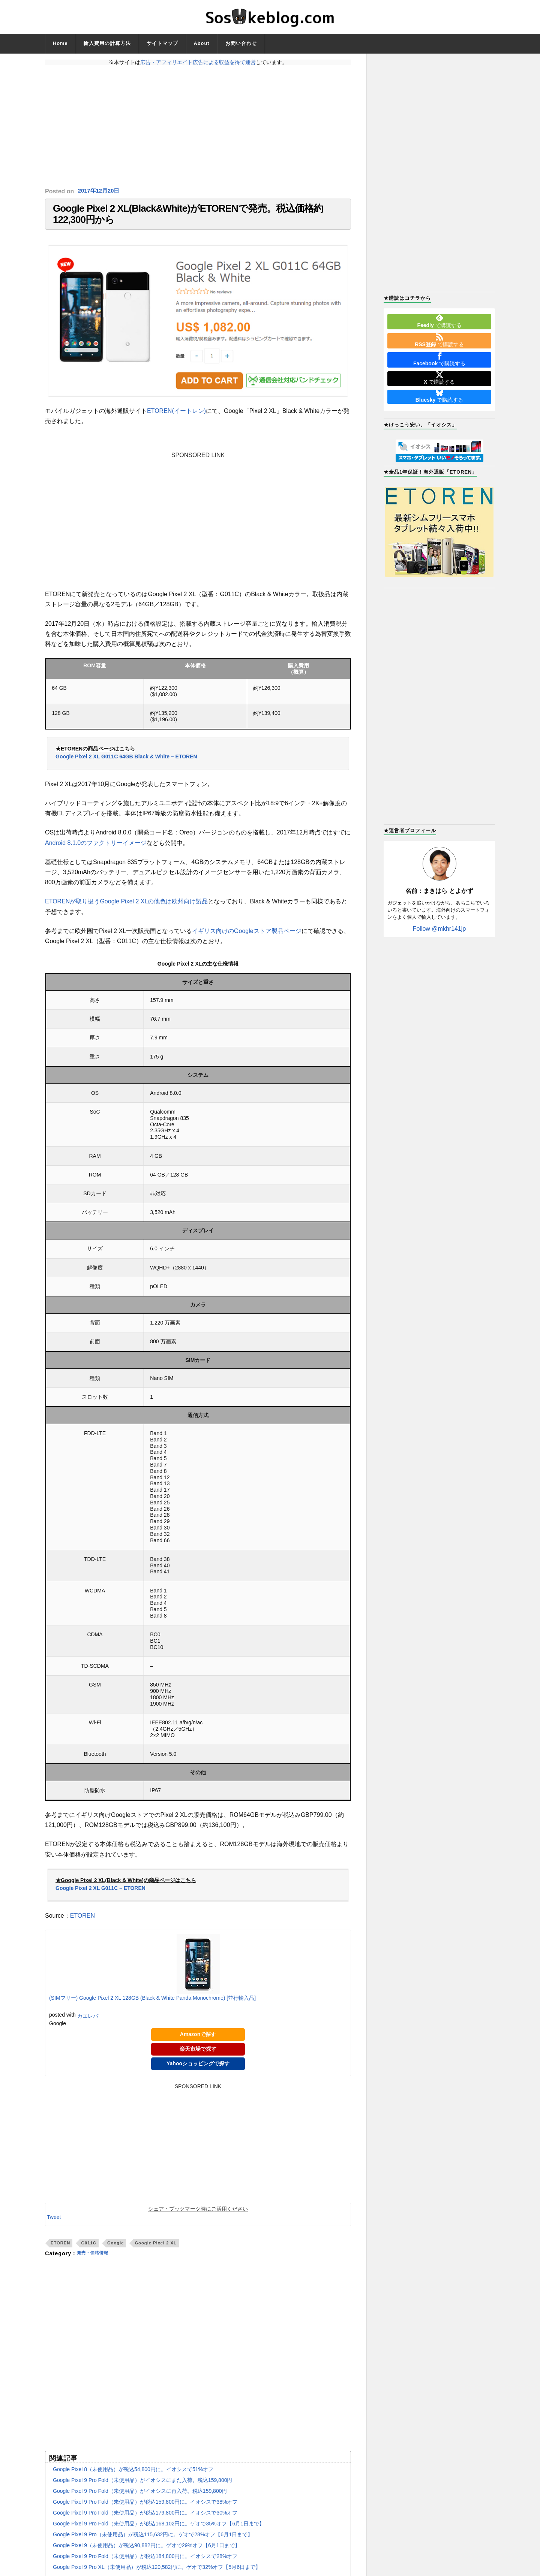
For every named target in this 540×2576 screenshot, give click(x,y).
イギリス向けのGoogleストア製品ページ (247, 938)
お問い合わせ (241, 43)
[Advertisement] (198, 126)
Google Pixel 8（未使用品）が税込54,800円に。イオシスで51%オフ (133, 2477)
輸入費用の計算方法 (107, 43)
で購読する (439, 321)
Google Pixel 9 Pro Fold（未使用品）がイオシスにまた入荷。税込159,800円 (142, 2488)
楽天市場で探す (198, 2056)
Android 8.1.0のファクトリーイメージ (96, 850)
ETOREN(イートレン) (176, 418)
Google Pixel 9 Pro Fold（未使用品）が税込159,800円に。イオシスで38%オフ (145, 2510)
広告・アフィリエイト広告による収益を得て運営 (198, 62)
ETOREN (82, 1923)
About (202, 43)
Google (115, 2250)
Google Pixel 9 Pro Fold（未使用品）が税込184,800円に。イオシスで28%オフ (145, 2564)
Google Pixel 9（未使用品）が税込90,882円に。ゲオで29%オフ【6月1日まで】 (146, 2553)
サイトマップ (162, 43)
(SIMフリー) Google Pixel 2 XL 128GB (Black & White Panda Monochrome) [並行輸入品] (152, 2005)
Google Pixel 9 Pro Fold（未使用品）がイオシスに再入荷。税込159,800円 (140, 2499)
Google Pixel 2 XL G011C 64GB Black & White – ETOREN (126, 764)
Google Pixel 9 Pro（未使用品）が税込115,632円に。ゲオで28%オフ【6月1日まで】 (153, 2542)
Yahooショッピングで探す (198, 2071)
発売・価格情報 (96, 2261)
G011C (88, 2250)
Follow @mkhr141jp (439, 928)
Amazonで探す (198, 2042)
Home (60, 43)
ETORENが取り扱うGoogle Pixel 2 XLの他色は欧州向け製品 (126, 909)
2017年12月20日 (100, 191)
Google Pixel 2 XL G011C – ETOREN (101, 1896)
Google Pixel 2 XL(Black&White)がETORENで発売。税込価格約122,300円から (188, 218)
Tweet (54, 2225)
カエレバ (87, 2023)
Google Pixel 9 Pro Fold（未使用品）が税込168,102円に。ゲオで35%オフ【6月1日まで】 (158, 2531)
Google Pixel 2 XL (156, 2250)
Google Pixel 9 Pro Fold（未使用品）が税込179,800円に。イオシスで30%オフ (145, 2521)
